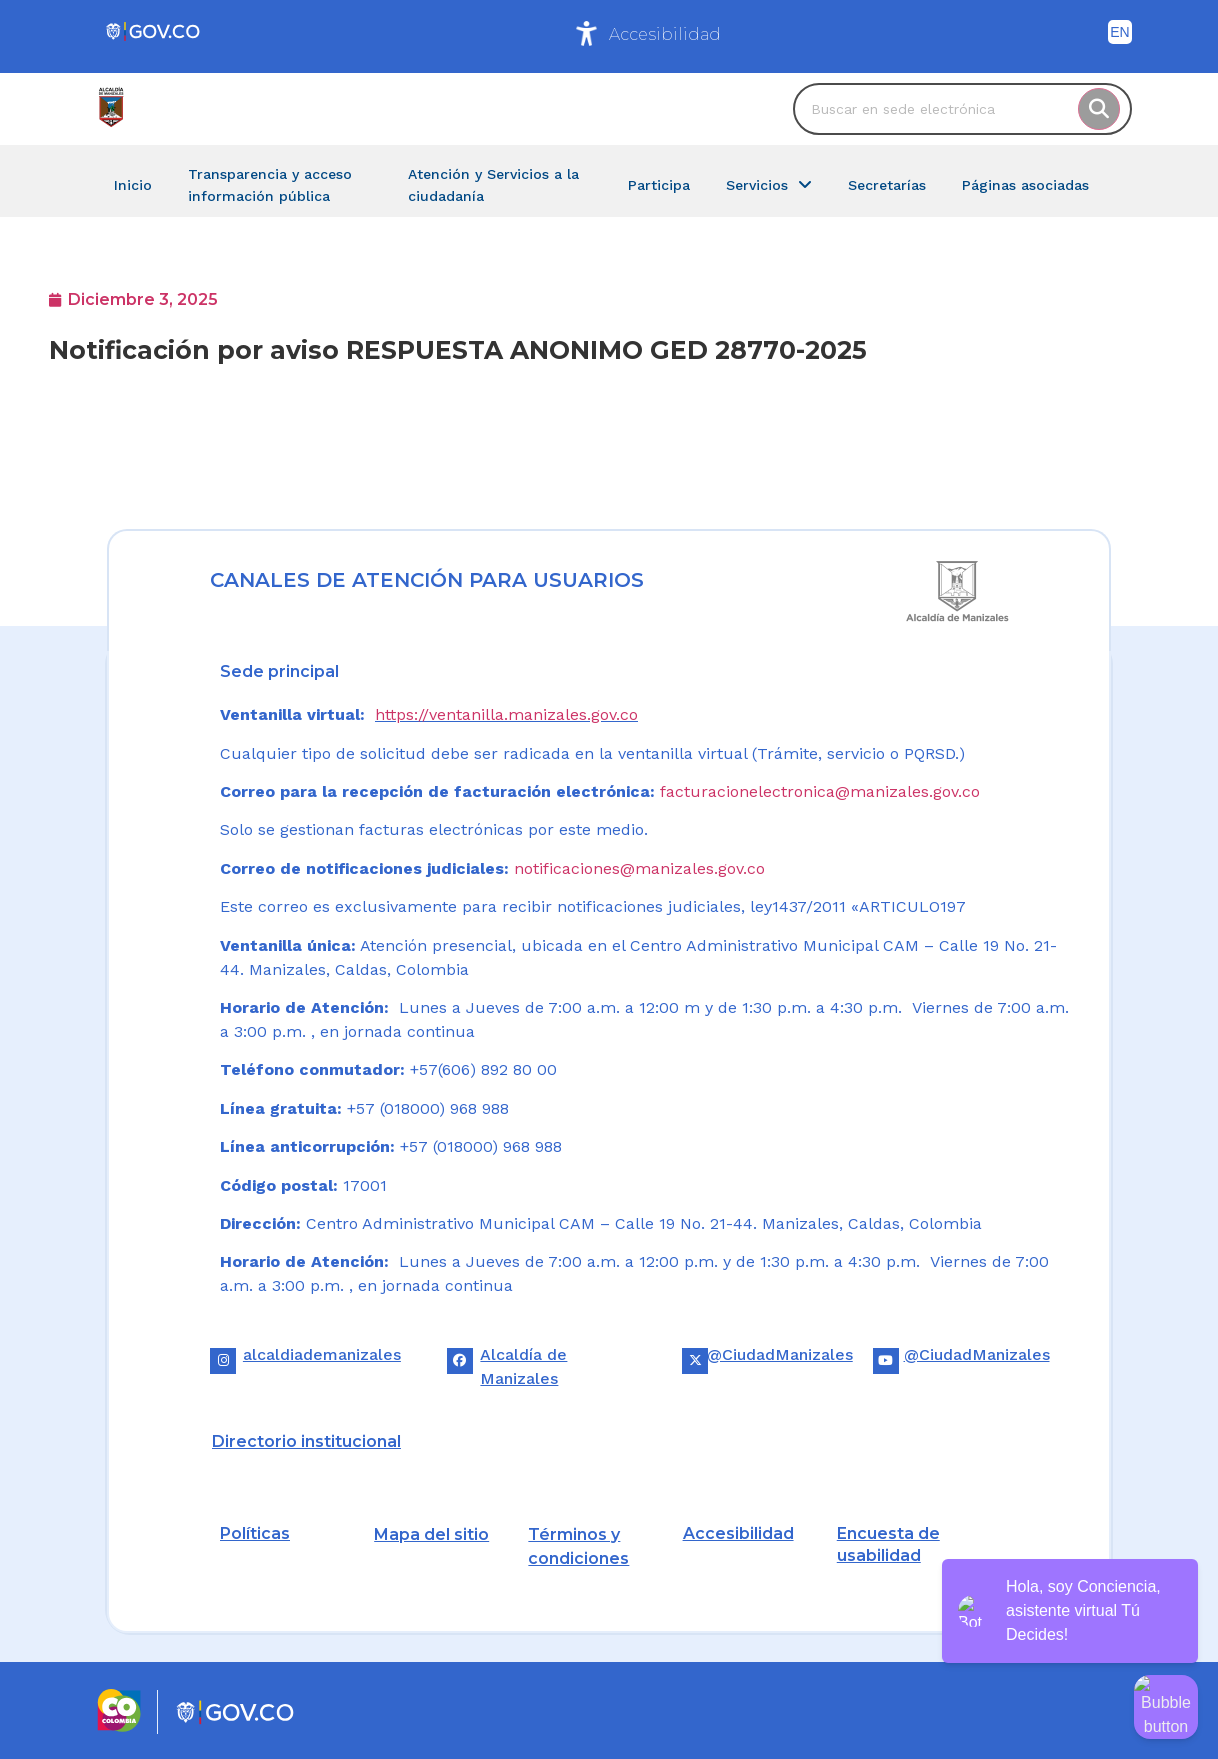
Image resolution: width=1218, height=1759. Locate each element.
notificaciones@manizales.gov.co (639, 868)
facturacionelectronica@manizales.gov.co (820, 791)
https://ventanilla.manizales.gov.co (506, 714)
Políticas (255, 1533)
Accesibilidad (665, 34)
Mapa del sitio (431, 1534)
